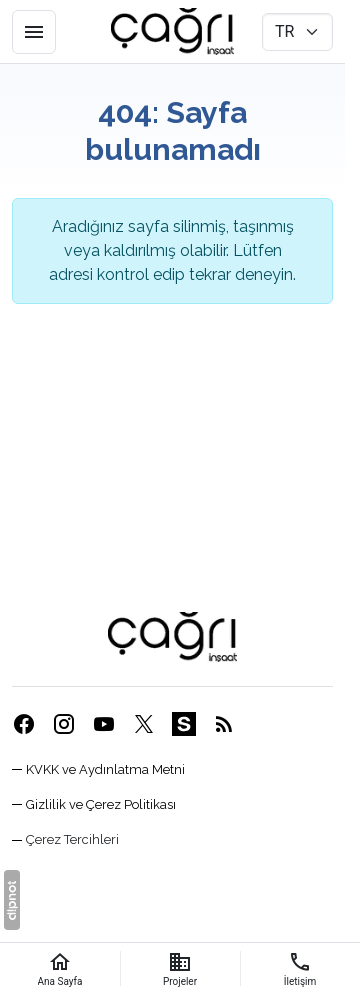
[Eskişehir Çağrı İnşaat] (172, 32)
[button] (65, 839)
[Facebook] (24, 723)
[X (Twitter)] (144, 723)
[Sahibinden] (184, 723)
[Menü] (34, 32)
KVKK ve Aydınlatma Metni (105, 769)
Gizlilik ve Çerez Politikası (101, 804)
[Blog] (224, 723)
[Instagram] (64, 723)
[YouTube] (104, 723)
